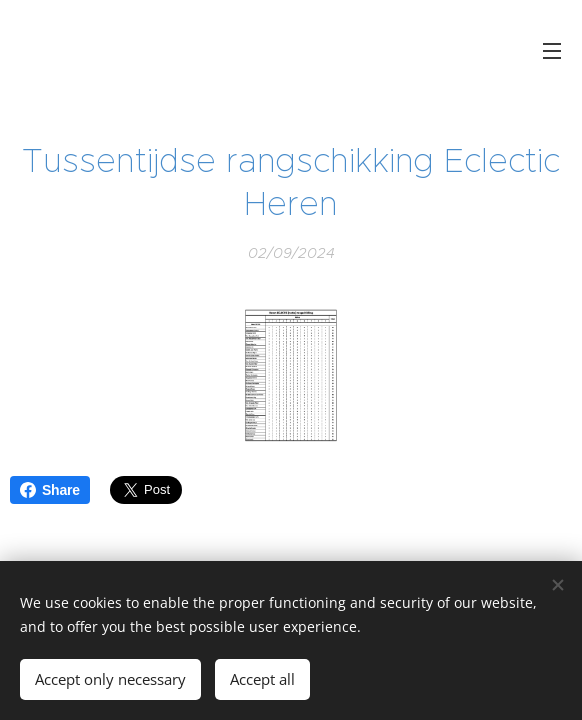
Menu (552, 51)
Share (50, 490)
